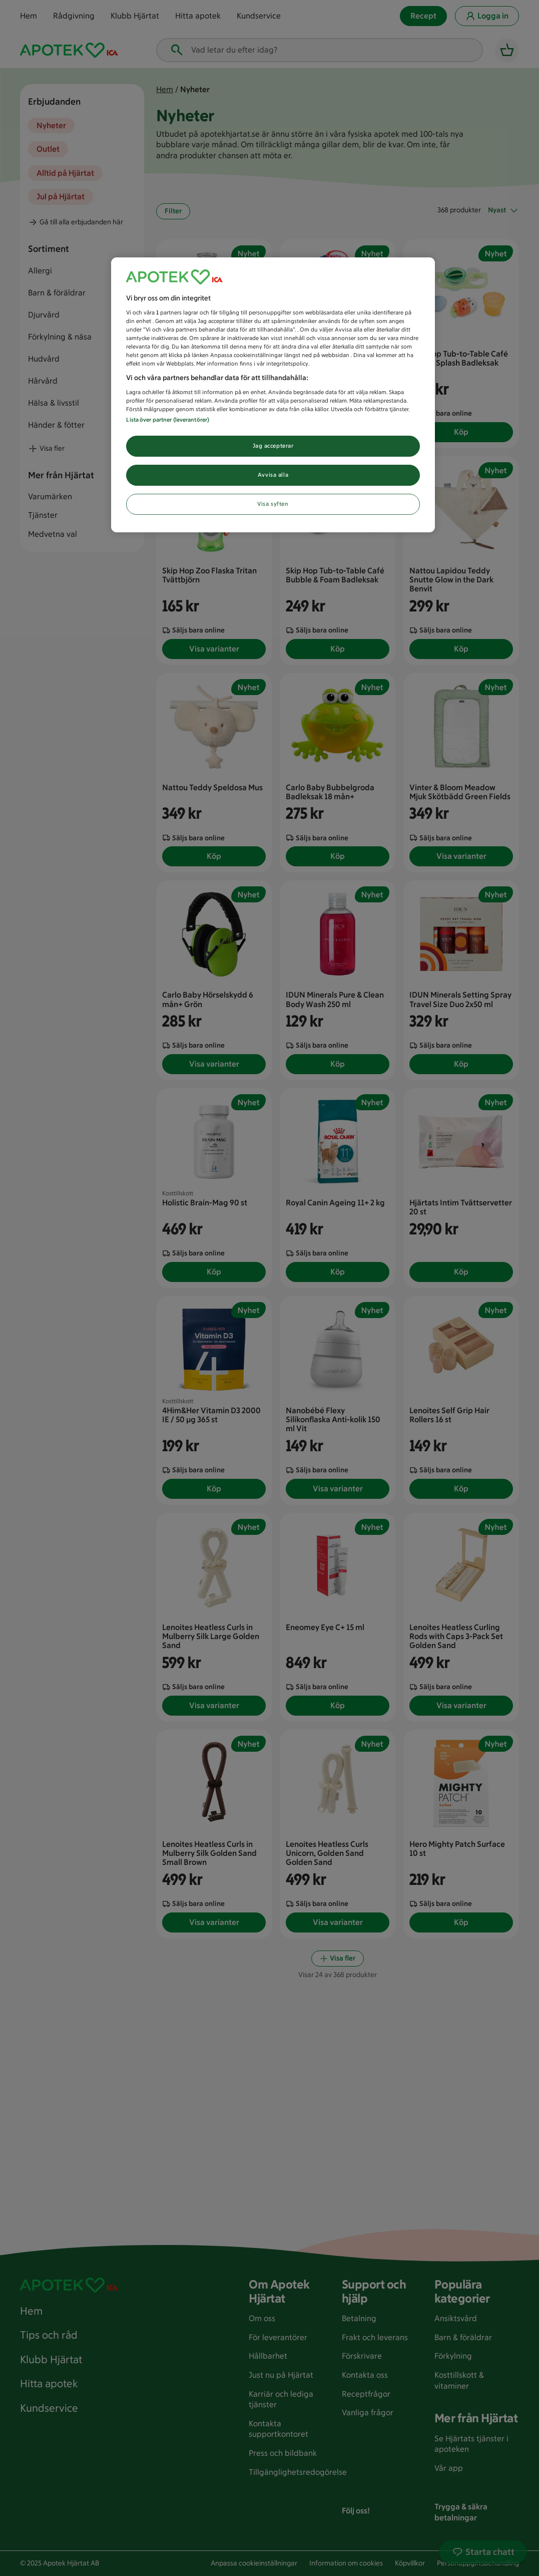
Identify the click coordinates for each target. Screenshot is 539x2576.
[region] (272, 394)
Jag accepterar (273, 445)
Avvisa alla (273, 474)
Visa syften (272, 503)
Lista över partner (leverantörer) (167, 419)
